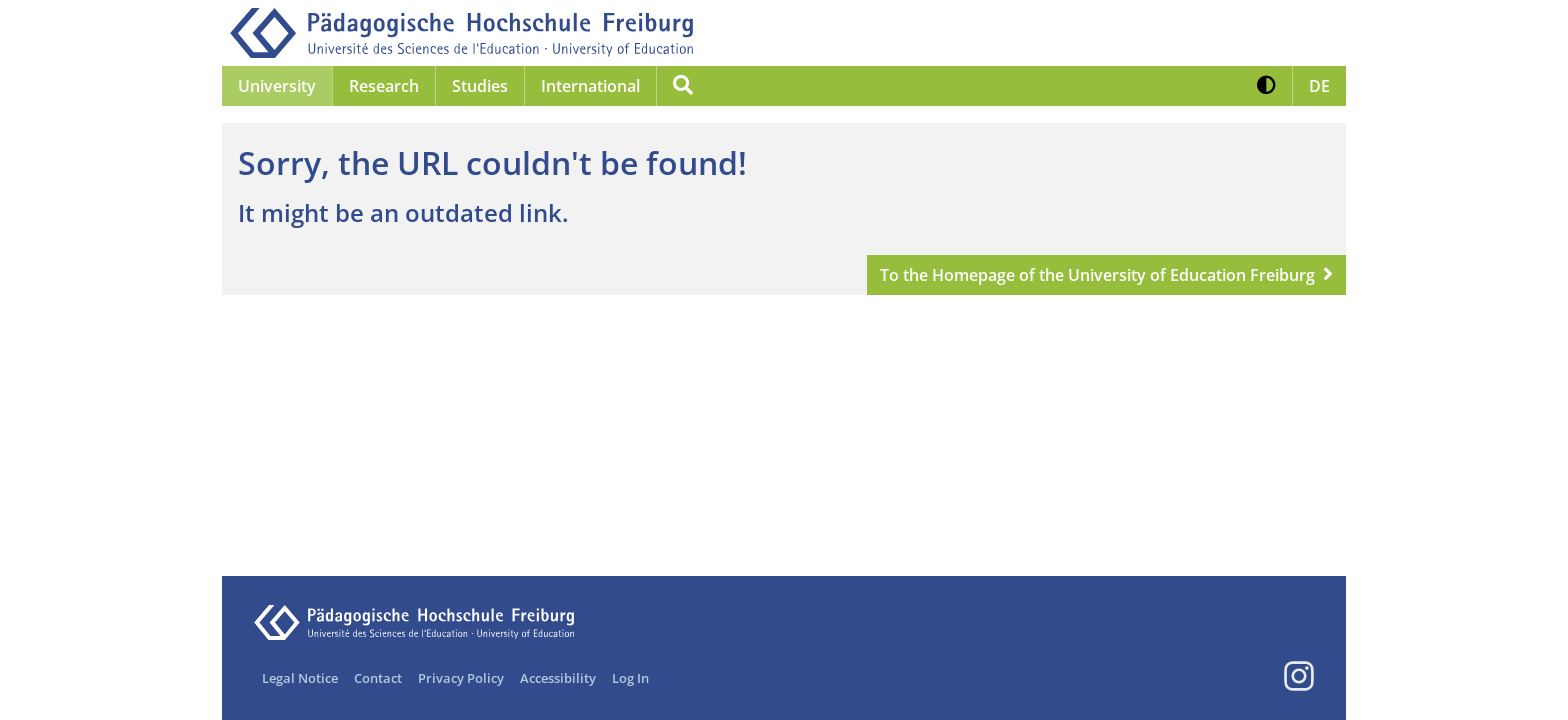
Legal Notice (300, 678)
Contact (378, 678)
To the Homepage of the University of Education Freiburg (1097, 275)
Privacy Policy (461, 678)
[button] (1266, 86)
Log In (630, 678)
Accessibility (558, 678)
